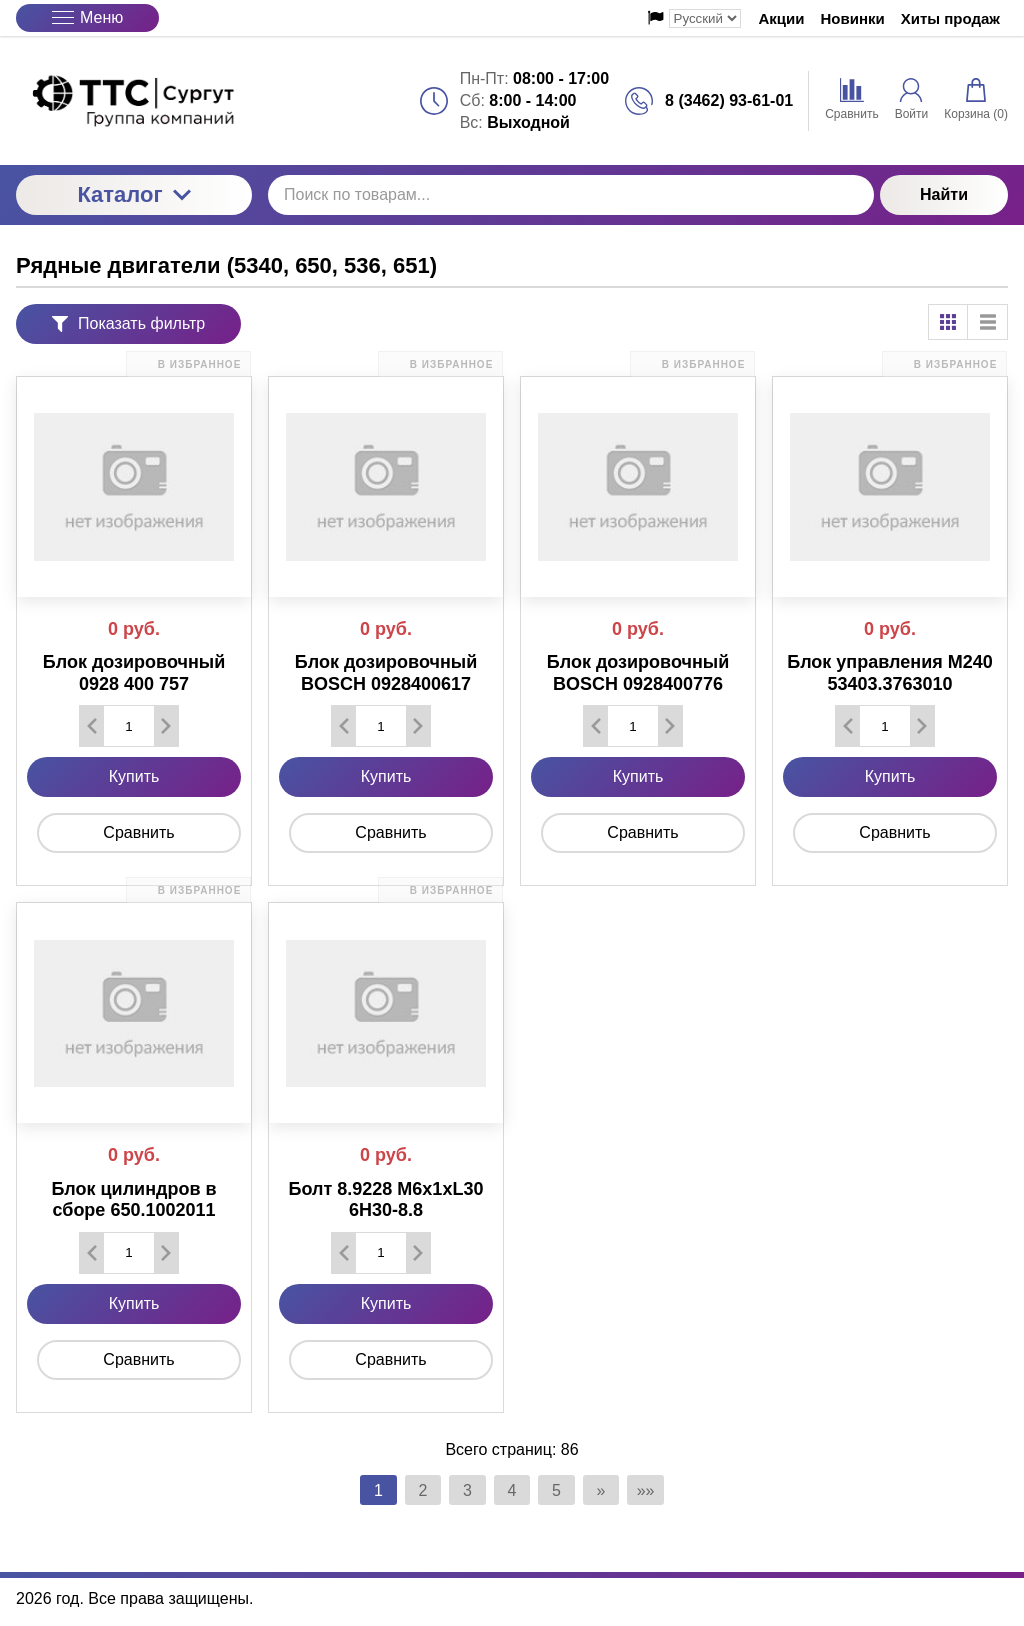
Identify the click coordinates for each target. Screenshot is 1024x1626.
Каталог (133, 194)
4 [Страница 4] (512, 1490)
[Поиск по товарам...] (571, 195)
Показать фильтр (128, 323)
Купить (134, 776)
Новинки (853, 18)
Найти (944, 194)
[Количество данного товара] (129, 726)
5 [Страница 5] (560, 1490)
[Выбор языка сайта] (705, 18)
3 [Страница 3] (464, 1490)
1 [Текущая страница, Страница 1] (368, 1490)
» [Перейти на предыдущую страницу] (608, 1490)
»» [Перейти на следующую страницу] (656, 1490)
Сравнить (138, 832)
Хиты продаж (950, 18)
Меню (87, 17)
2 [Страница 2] (416, 1490)
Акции (782, 18)
